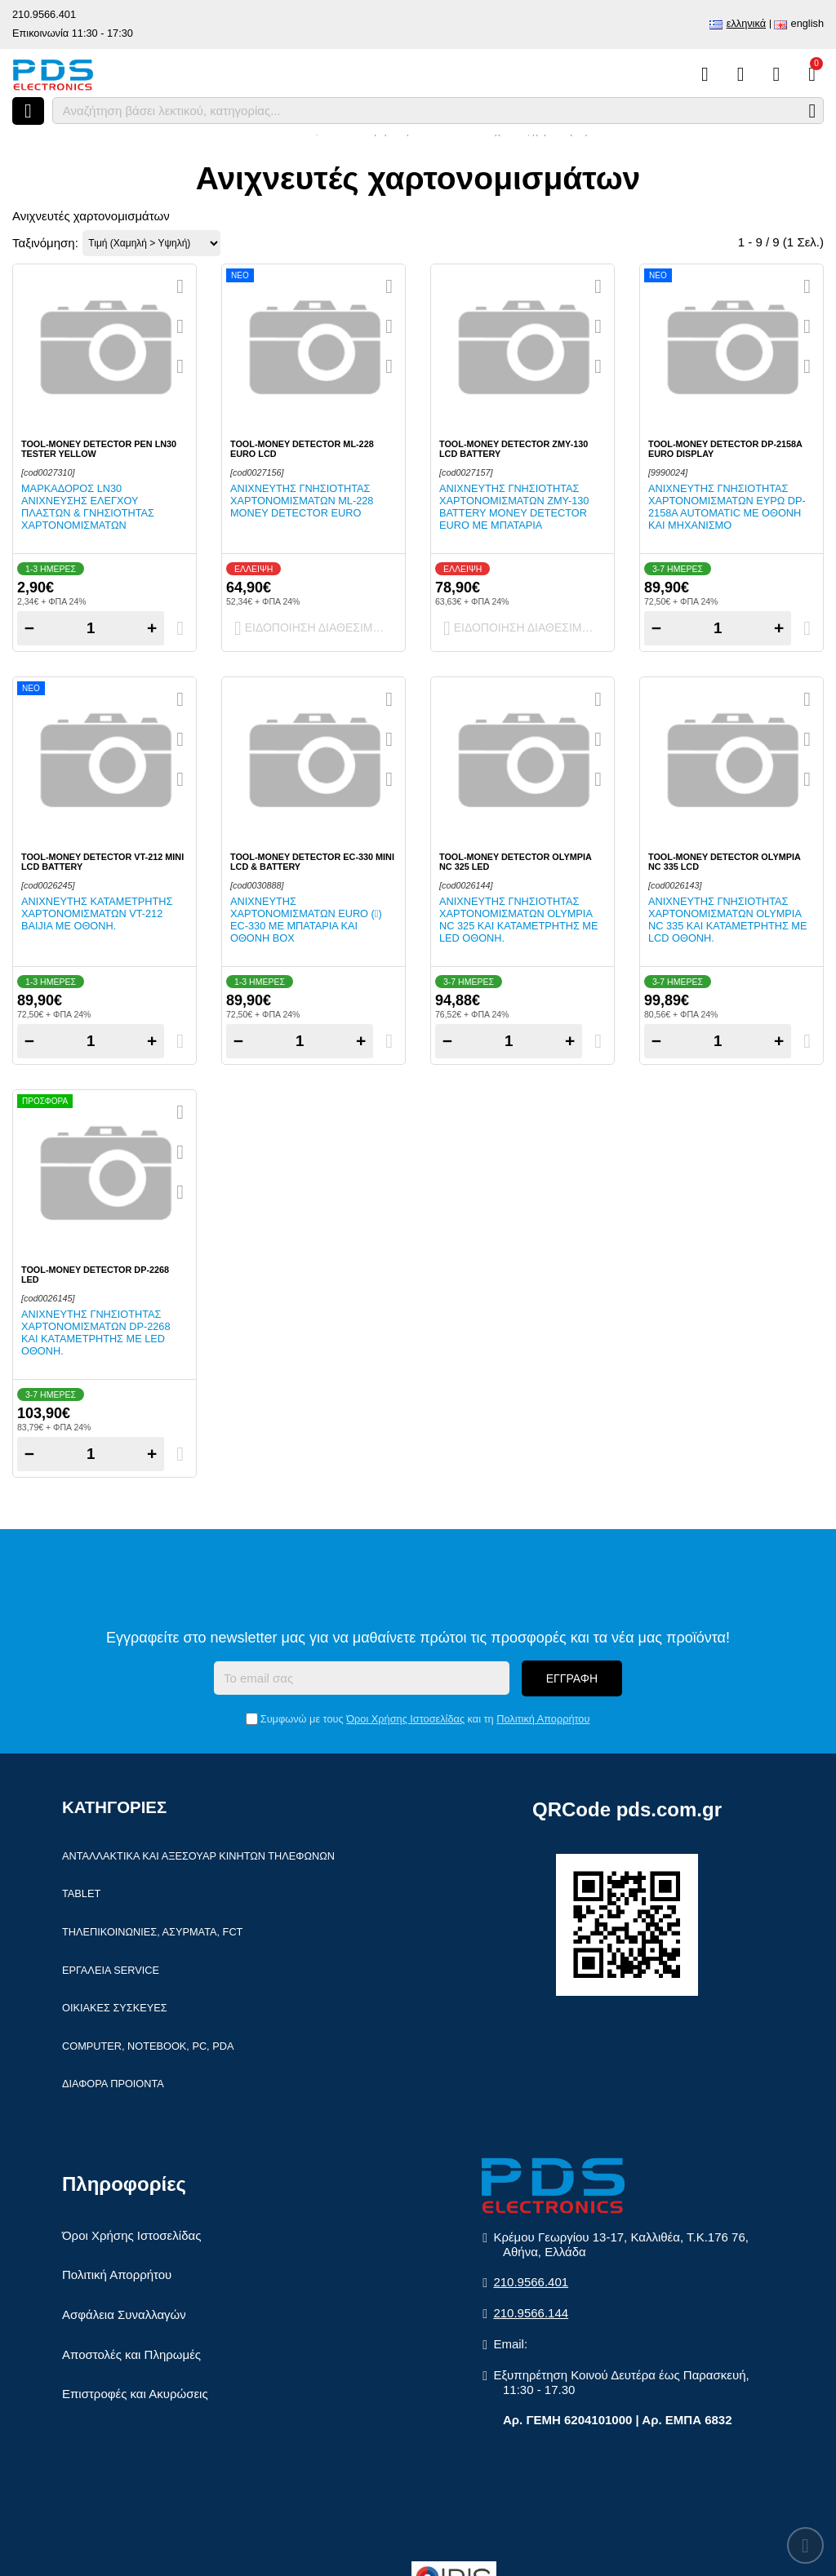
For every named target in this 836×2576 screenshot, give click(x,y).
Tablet (81, 1893)
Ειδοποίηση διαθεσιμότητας (317, 628)
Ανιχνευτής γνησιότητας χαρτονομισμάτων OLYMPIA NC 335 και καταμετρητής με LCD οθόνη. (727, 919)
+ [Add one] (152, 628)
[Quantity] (91, 628)
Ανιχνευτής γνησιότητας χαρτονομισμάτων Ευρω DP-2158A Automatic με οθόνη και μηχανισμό (727, 506)
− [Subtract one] (29, 628)
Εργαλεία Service (110, 1970)
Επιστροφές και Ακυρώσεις (135, 2394)
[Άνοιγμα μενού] (28, 111)
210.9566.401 (44, 14)
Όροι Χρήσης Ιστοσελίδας (405, 1719)
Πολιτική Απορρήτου (542, 1719)
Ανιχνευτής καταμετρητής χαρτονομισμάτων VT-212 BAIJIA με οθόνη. (96, 913)
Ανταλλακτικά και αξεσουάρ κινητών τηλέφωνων (198, 1856)
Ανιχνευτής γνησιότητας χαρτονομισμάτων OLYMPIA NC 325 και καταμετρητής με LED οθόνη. (518, 919)
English (807, 23)
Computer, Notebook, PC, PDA (147, 2046)
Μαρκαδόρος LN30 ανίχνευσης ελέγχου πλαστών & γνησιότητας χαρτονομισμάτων (87, 506)
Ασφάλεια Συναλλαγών (124, 2314)
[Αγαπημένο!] (180, 326)
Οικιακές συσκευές (114, 2008)
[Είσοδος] (776, 74)
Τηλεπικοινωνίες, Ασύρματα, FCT (152, 1932)
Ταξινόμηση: (45, 243)
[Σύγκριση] (705, 74)
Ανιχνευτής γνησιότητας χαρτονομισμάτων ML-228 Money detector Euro (301, 500)
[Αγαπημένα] (741, 74)
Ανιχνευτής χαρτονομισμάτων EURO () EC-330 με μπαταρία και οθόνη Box (306, 919)
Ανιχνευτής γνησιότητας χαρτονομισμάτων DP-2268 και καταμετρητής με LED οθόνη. (96, 1332)
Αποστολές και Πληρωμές (131, 2354)
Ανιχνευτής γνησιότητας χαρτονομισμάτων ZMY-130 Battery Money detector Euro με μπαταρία (514, 506)
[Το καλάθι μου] (812, 74)
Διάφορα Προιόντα (113, 2083)
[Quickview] (180, 286)
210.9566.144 (530, 2313)
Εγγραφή (572, 1678)
